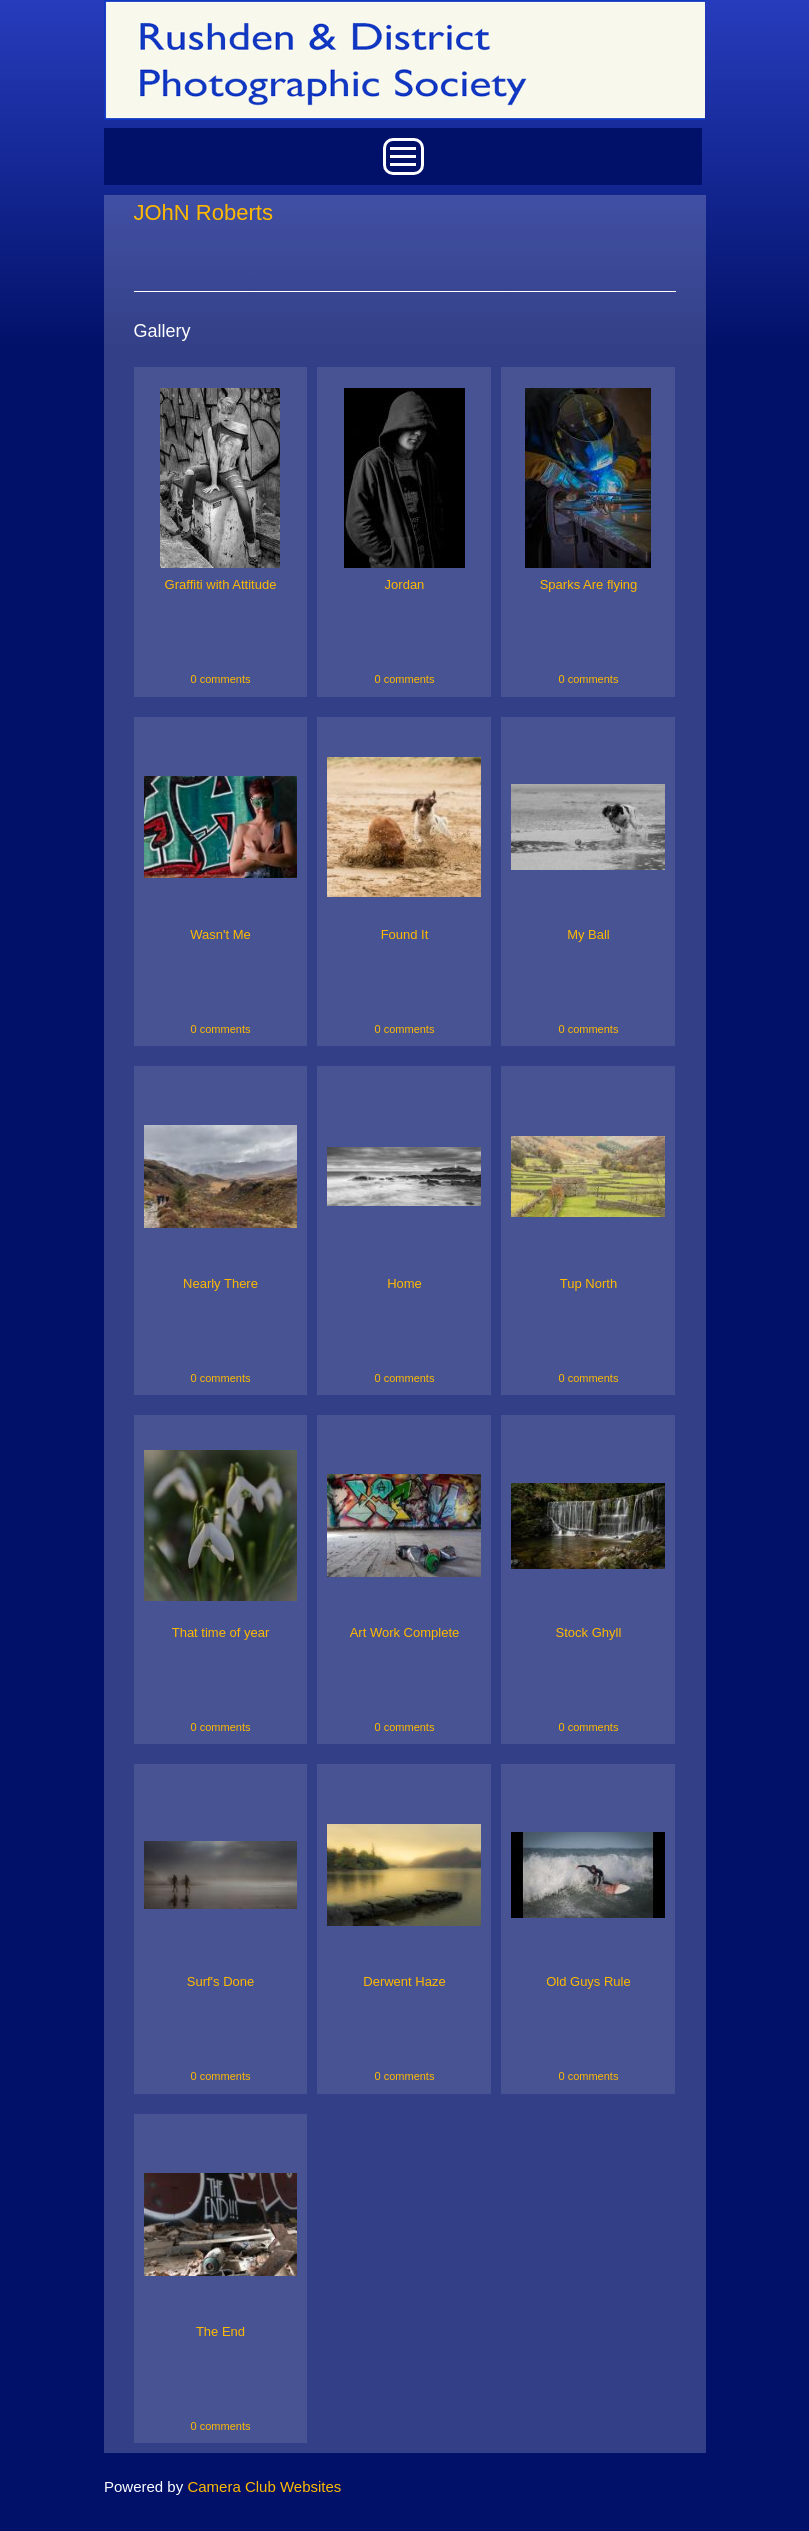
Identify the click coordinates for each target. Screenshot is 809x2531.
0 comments (221, 679)
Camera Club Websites (264, 2486)
